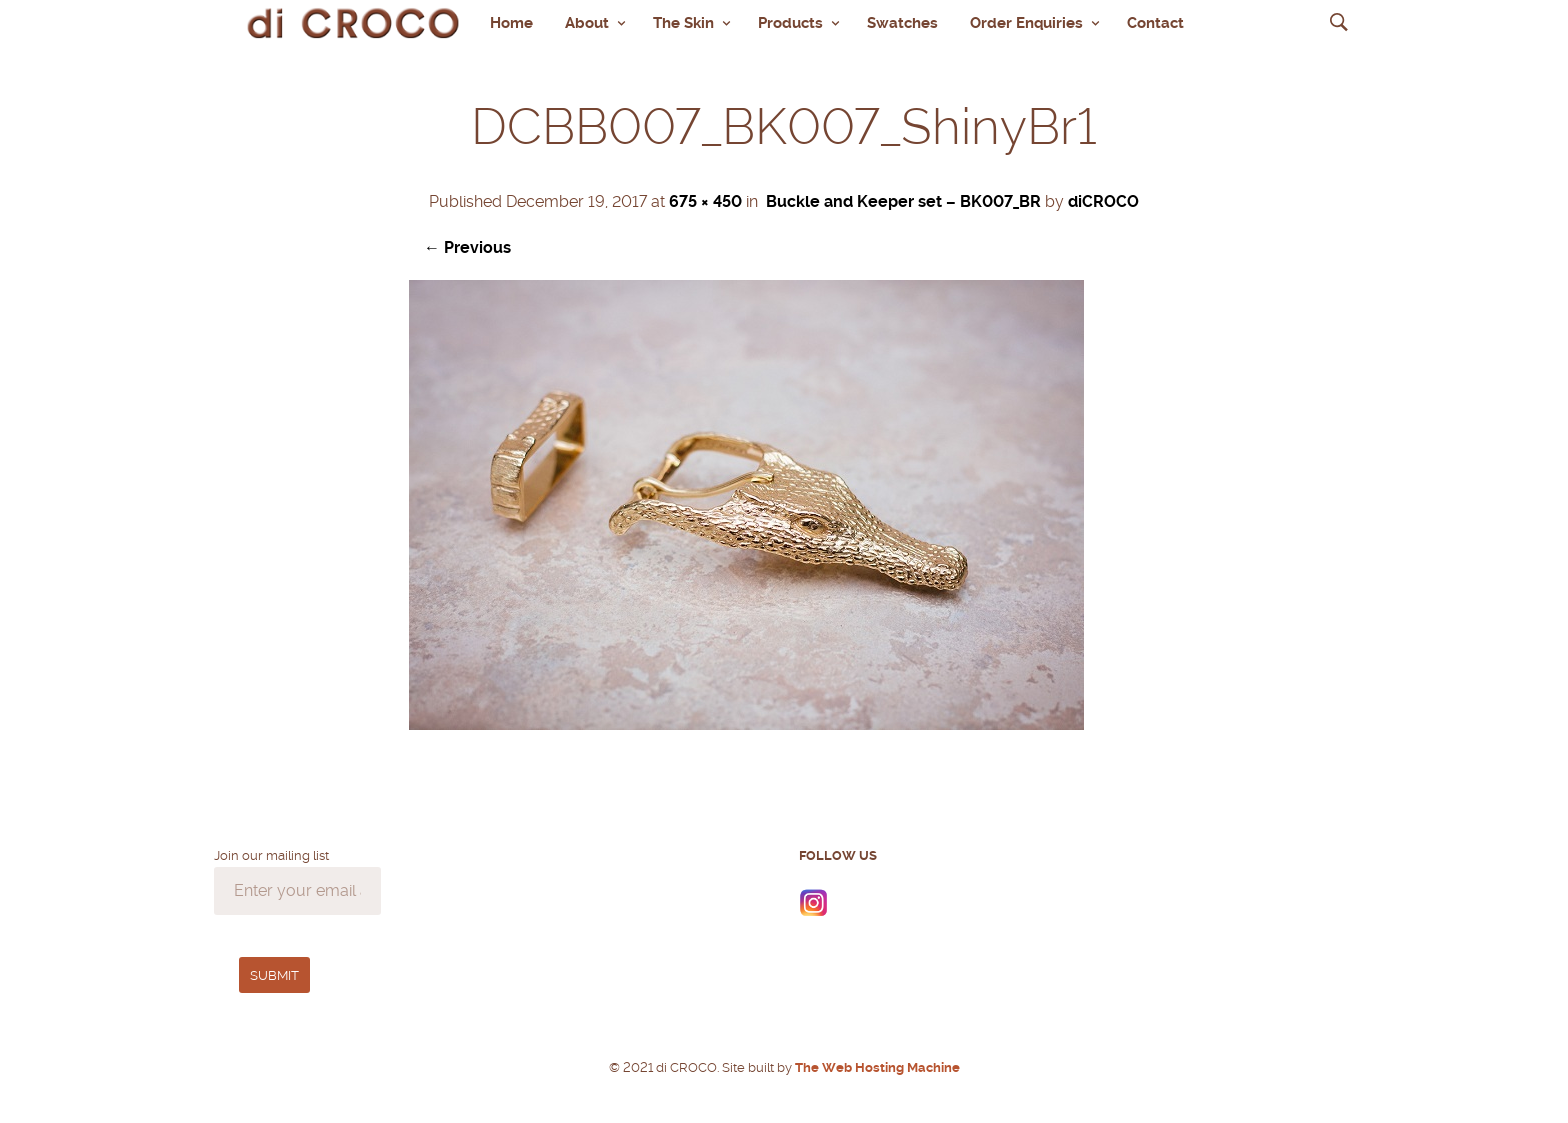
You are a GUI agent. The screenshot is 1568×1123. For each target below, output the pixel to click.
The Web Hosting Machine (876, 1067)
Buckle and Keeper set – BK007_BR (903, 201)
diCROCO (1103, 201)
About (587, 23)
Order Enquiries (1026, 23)
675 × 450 (705, 201)
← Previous (467, 247)
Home (511, 23)
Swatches (902, 23)
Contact (1155, 23)
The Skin (683, 23)
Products (790, 23)
